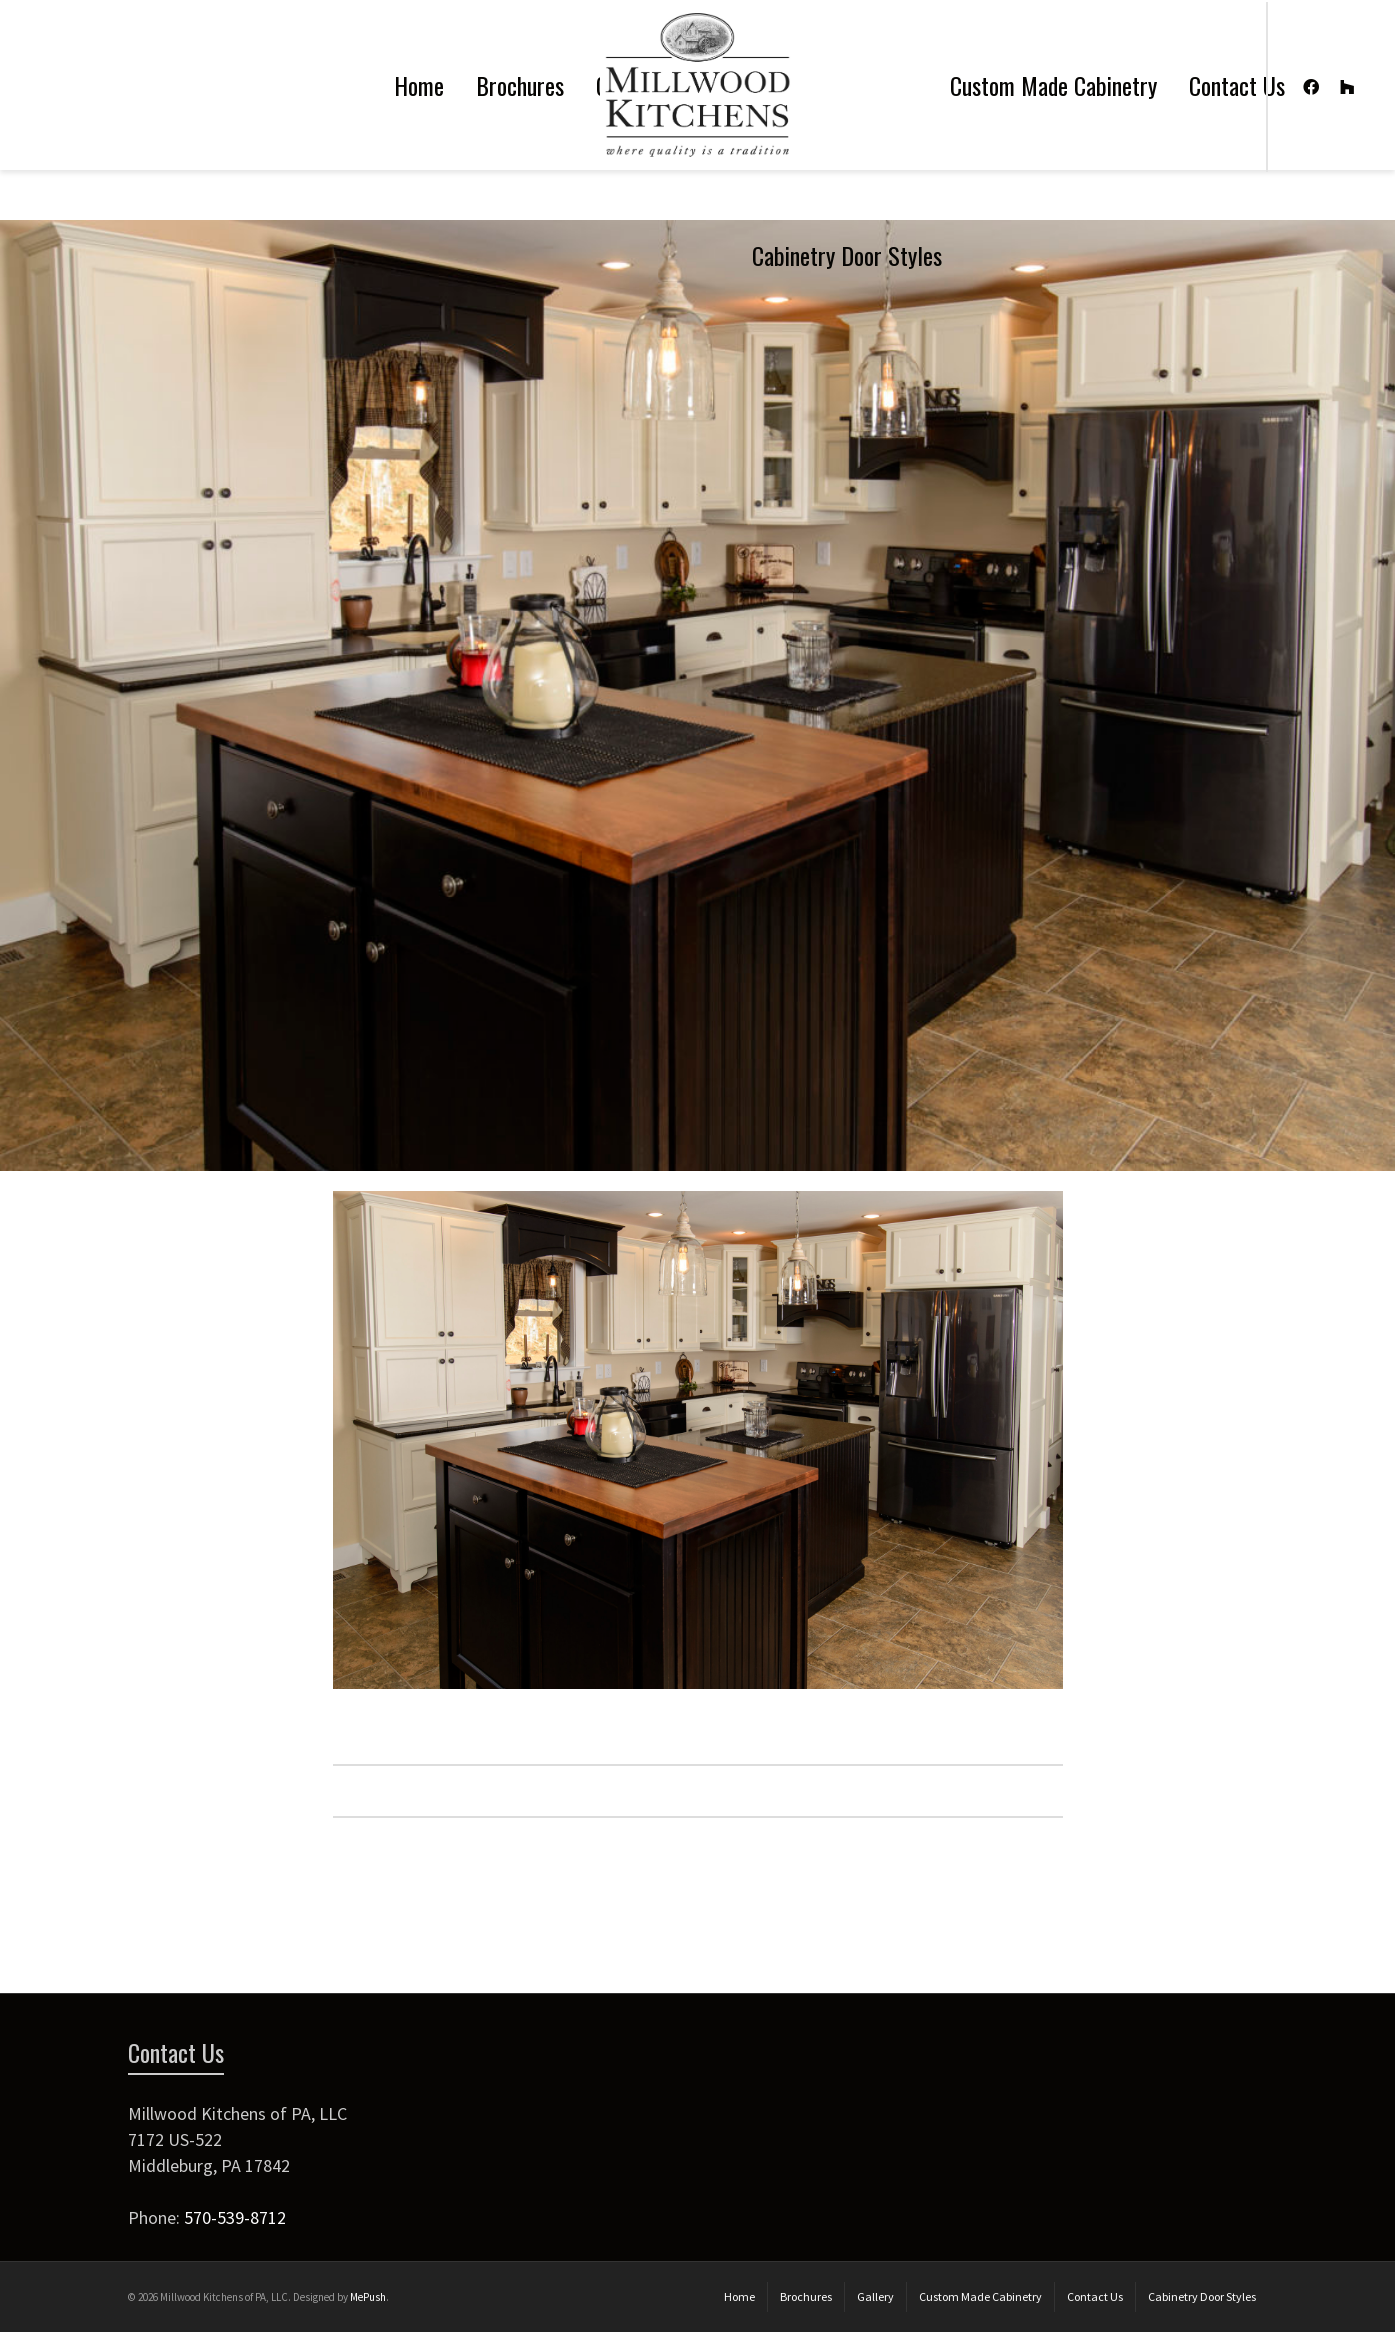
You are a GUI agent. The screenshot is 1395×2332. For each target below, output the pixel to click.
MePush (368, 2297)
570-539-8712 (235, 2217)
